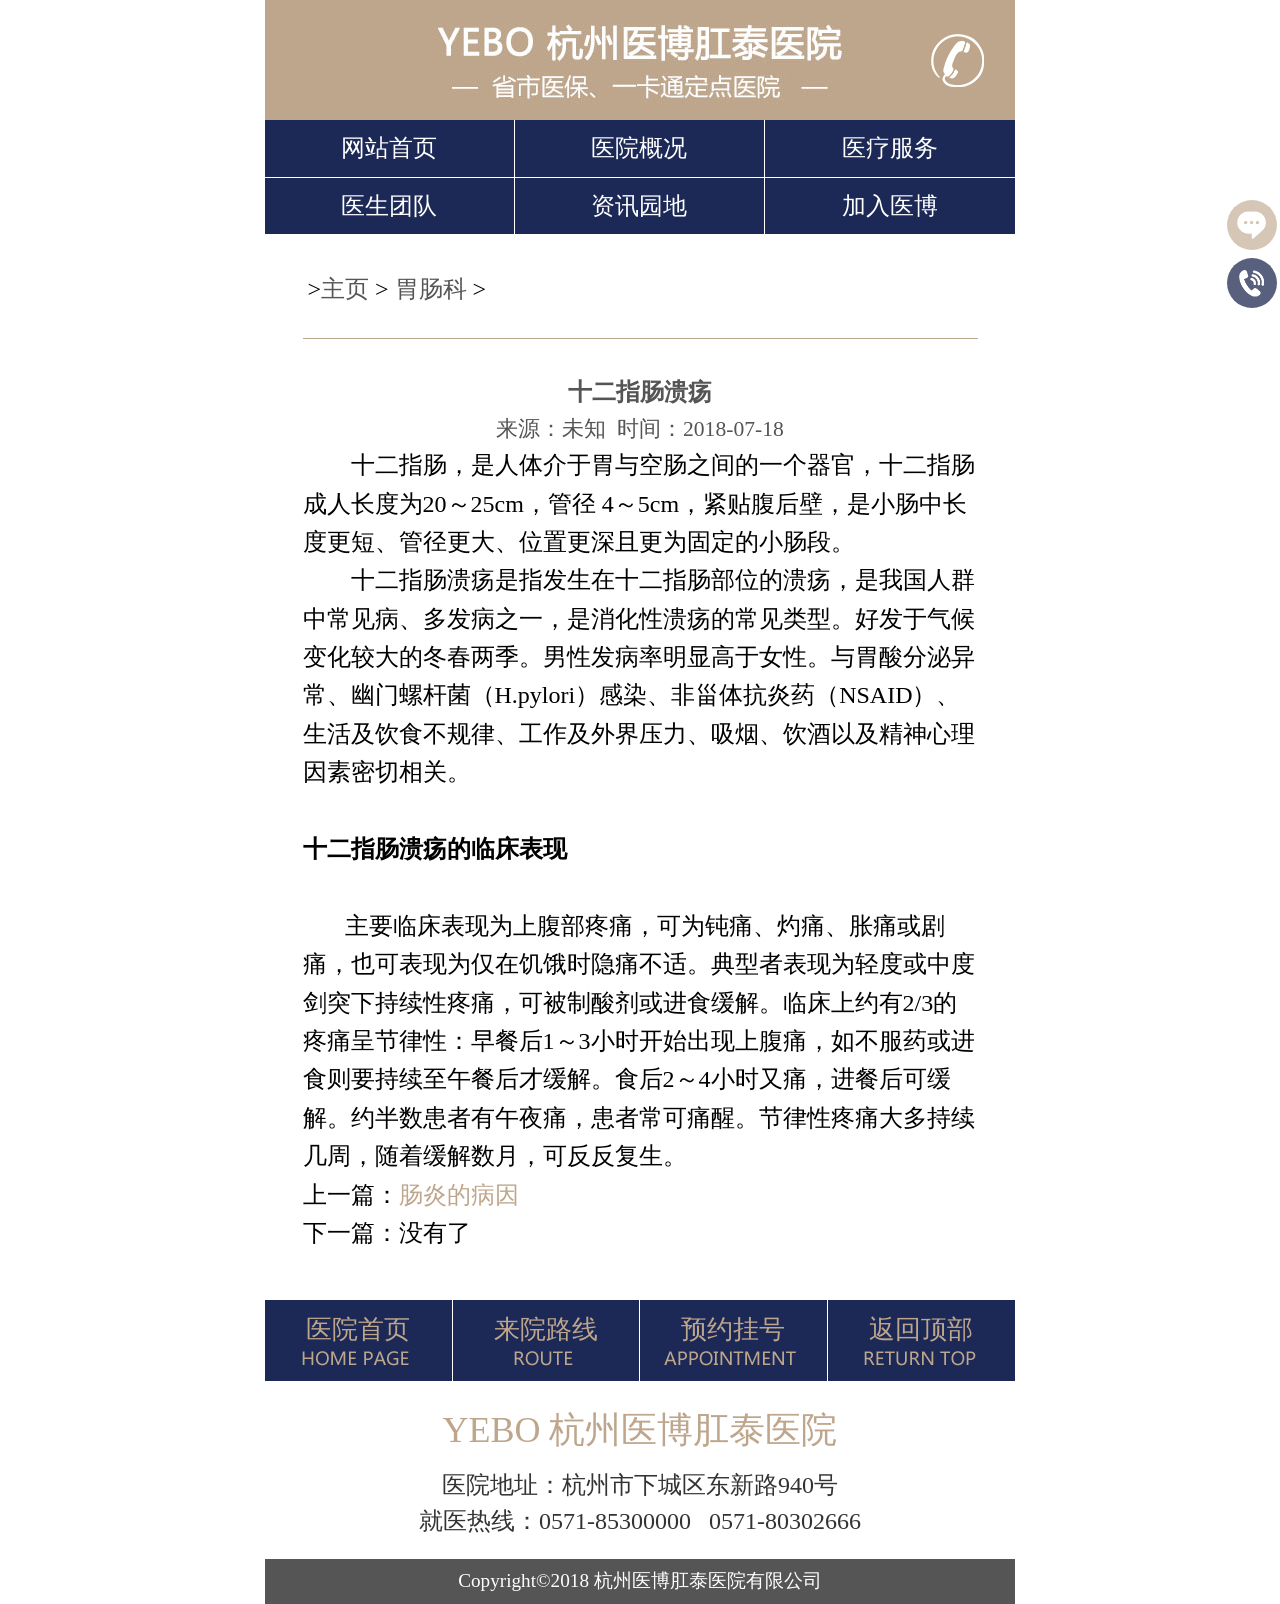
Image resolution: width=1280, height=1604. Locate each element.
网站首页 (389, 148)
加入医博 (890, 206)
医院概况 (639, 148)
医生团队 (389, 206)
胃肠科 (431, 289)
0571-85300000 (615, 1521)
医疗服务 (890, 148)
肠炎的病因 (459, 1195)
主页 (345, 289)
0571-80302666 (785, 1521)
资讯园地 (639, 206)
